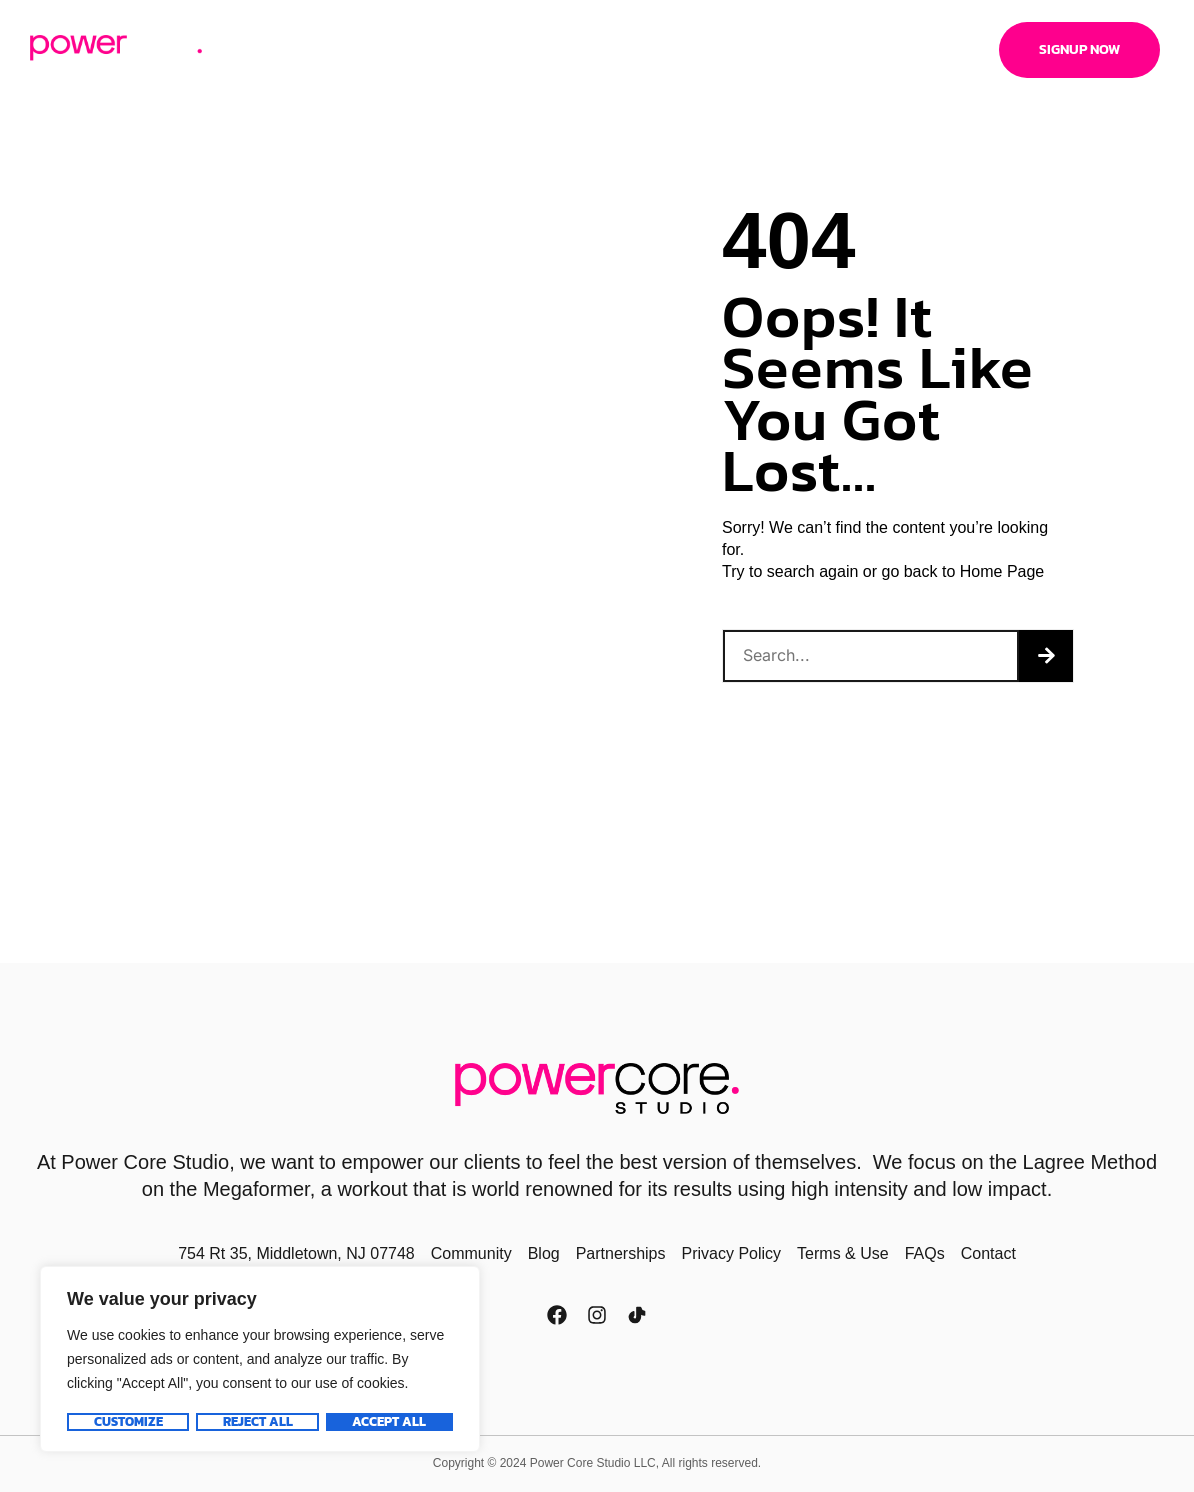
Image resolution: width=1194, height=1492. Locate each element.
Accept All (390, 1422)
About (287, 50)
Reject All (257, 1422)
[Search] (1046, 656)
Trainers (662, 50)
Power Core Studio (145, 1162)
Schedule (473, 50)
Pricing (372, 50)
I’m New (572, 50)
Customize (127, 1422)
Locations (759, 50)
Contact (855, 50)
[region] (260, 1360)
